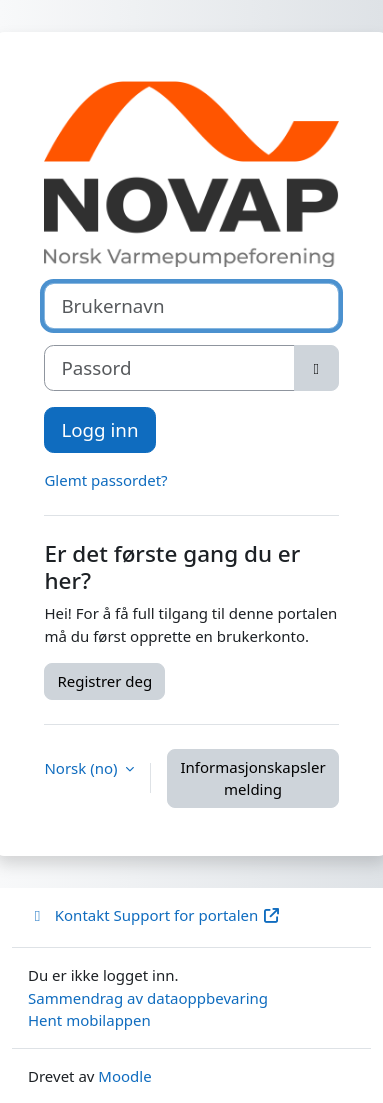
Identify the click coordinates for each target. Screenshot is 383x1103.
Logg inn (99, 429)
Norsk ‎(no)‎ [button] (82, 768)
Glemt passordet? (105, 480)
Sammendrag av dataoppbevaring (148, 998)
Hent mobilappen (89, 1020)
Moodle (124, 1076)
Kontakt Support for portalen (154, 915)
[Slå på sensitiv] (316, 368)
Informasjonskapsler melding (252, 778)
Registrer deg (104, 681)
